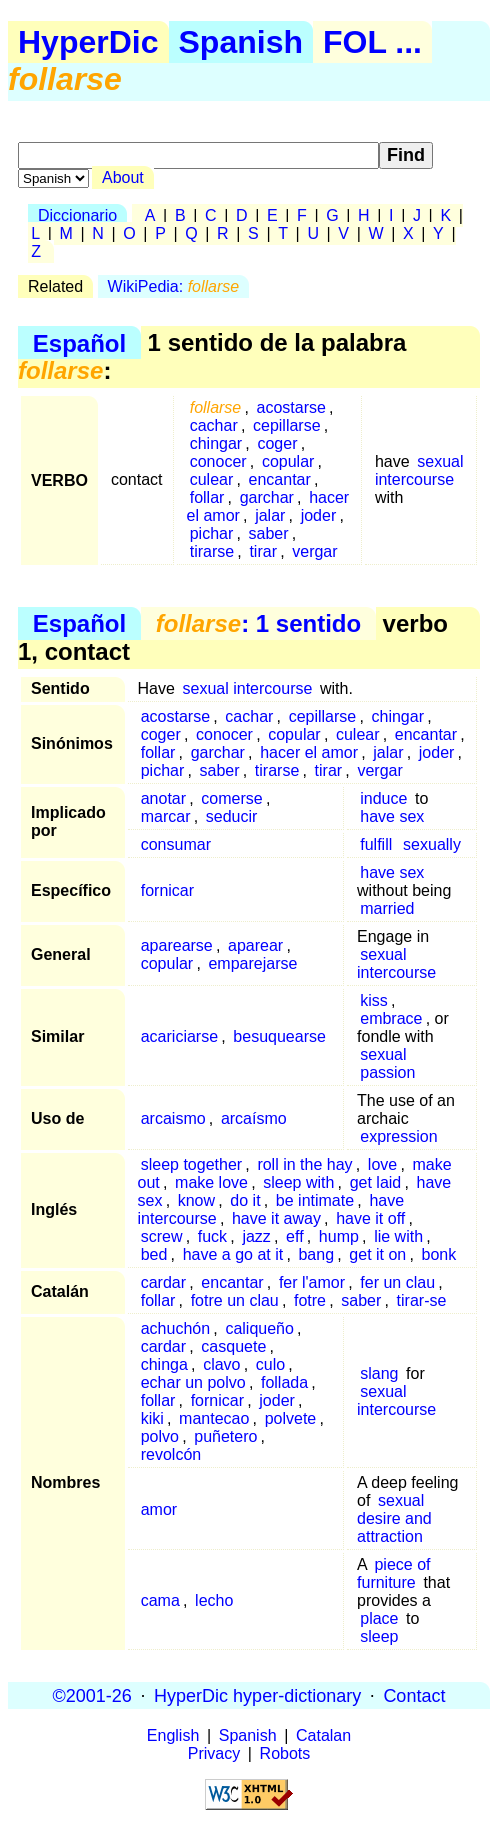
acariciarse (179, 1036)
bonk (439, 1254)
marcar (166, 816)
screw (162, 1236)
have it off (370, 1218)
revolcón (171, 1454)
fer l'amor (312, 1282)
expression (398, 1136)
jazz (256, 1236)
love (382, 1164)
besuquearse (279, 1036)
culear (212, 479)
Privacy (214, 1753)
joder (319, 515)
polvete (291, 1418)
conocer (218, 461)
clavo (221, 1364)
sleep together (191, 1164)
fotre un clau (235, 1300)
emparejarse (252, 963)
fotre (310, 1300)
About (123, 177)
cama (160, 1600)
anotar (163, 798)
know (196, 1200)
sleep (379, 1636)
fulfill (376, 844)
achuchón (175, 1328)
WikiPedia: (174, 286)
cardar (163, 1282)
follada (284, 1382)
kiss (374, 1000)
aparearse (177, 945)
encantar (280, 479)
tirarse (212, 551)
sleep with (298, 1182)
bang (316, 1254)
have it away (276, 1218)
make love (211, 1182)
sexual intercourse (419, 470)
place (379, 1618)
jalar (270, 515)
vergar (314, 551)
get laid (376, 1182)
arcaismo (173, 1118)
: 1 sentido (258, 623)
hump (339, 1236)
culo (270, 1364)
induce (383, 798)
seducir (232, 816)
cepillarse (287, 425)
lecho (214, 1600)
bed (154, 1254)
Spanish (241, 42)
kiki (152, 1418)
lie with (398, 1236)
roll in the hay (304, 1164)
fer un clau (397, 1282)
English (173, 1735)
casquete (233, 1346)
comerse (231, 798)
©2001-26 (92, 1695)
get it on (377, 1254)
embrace (391, 1018)
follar (207, 497)
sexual (383, 1054)
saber (269, 533)
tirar (263, 551)
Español (79, 342)
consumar (176, 844)
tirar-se (422, 1300)
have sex (392, 816)
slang (379, 1373)
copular (288, 461)
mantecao (214, 1418)
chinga (164, 1364)
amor (159, 1509)
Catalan (323, 1735)
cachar (214, 425)
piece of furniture (393, 1573)
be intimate (315, 1200)
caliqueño (259, 1328)
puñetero (225, 1436)
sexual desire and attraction (394, 1518)
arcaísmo (254, 1118)
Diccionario (77, 215)
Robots (285, 1753)
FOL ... (372, 42)
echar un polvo (193, 1382)
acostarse (291, 407)
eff (295, 1236)
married (387, 908)
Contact (414, 1695)
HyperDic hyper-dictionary (257, 1695)
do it (245, 1200)
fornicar (167, 890)
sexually (432, 844)
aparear (255, 945)
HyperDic (88, 42)
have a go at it (233, 1254)
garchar (267, 497)
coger (277, 443)
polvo (160, 1436)
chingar (216, 443)
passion (387, 1072)
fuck (212, 1236)
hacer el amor (309, 752)
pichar (212, 533)
